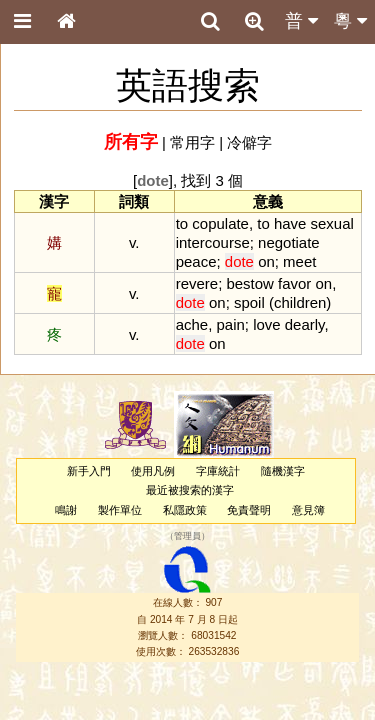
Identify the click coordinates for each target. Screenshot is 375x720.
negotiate (289, 242)
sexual (332, 223)
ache (192, 324)
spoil (249, 302)
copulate (220, 223)
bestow (249, 283)
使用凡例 (153, 471)
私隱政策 (185, 510)
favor (294, 283)
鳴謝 (66, 510)
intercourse (213, 242)
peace (196, 261)
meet (299, 261)
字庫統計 (218, 471)
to (182, 223)
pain (230, 324)
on (266, 261)
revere (197, 283)
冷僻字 (249, 142)
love (266, 324)
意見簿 (308, 510)
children (300, 302)
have (290, 223)
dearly (305, 324)
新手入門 (89, 471)
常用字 (192, 142)
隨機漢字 (283, 471)
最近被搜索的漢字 (190, 490)
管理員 (187, 536)
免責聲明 (249, 510)
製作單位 (120, 510)
